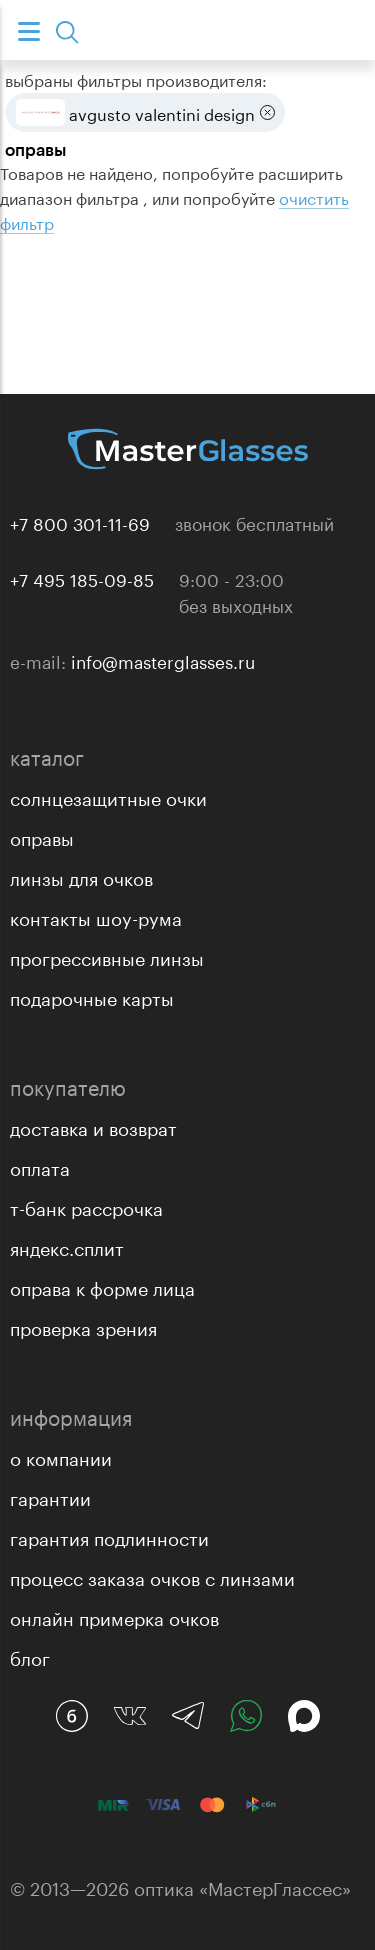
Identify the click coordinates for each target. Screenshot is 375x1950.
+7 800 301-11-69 (80, 522)
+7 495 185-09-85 (82, 578)
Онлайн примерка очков (114, 1616)
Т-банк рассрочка (86, 1206)
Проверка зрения (83, 1326)
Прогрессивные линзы (107, 956)
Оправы (42, 836)
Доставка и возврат (93, 1126)
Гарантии (50, 1496)
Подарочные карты (92, 996)
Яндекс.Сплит (67, 1246)
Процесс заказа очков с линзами (152, 1576)
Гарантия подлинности (109, 1536)
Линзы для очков (81, 876)
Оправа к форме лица (102, 1286)
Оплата (40, 1166)
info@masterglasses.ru (163, 660)
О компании (61, 1456)
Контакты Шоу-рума (96, 916)
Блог (30, 1656)
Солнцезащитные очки (108, 796)
